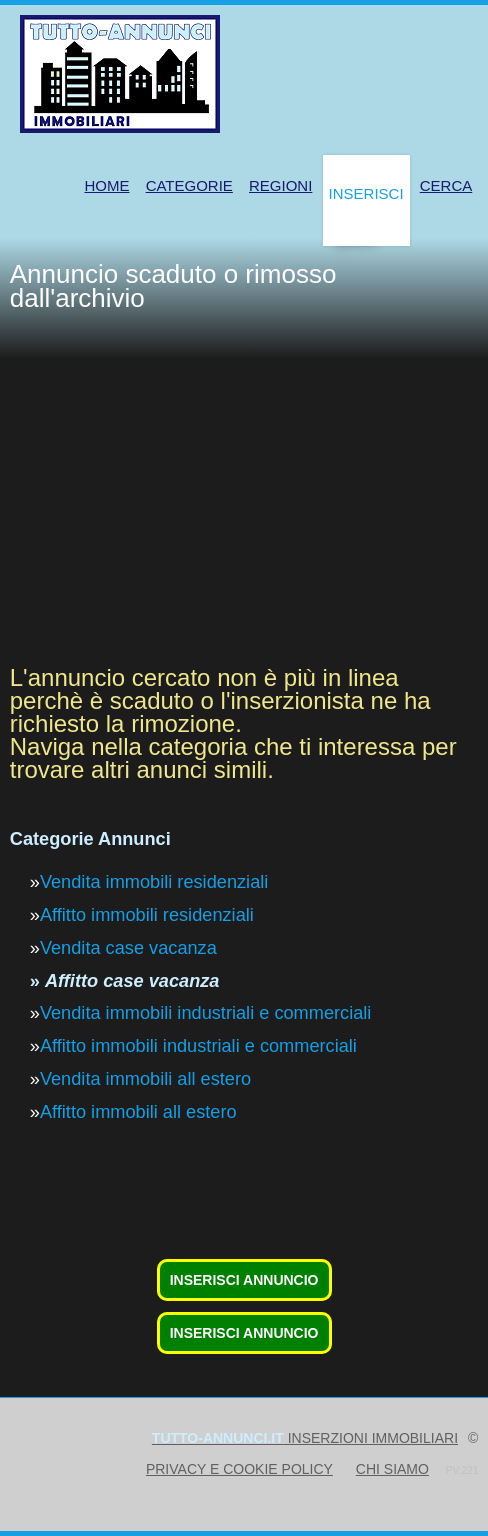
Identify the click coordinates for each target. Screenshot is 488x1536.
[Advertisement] (249, 508)
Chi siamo (392, 1469)
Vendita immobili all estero (145, 1079)
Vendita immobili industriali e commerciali (206, 1013)
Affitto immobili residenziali (147, 915)
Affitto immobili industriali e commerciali (198, 1046)
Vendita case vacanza (128, 948)
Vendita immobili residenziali (154, 882)
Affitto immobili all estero (138, 1112)
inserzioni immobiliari (305, 1438)
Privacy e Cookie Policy (239, 1469)
